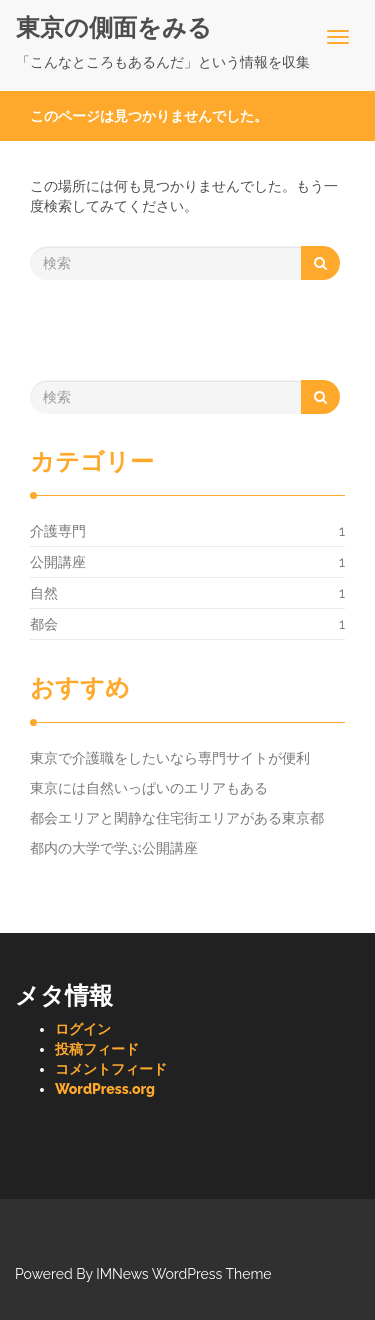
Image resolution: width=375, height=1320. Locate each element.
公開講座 (58, 562)
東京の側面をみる (114, 27)
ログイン (83, 1029)
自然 (44, 593)
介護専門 (58, 531)
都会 (44, 624)
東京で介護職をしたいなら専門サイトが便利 (170, 758)
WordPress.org (105, 1089)
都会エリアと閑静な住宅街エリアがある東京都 (177, 818)
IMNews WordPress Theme (183, 1274)
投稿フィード (97, 1049)
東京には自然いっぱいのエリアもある (149, 788)
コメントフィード (111, 1069)
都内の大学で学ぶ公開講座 (114, 848)
